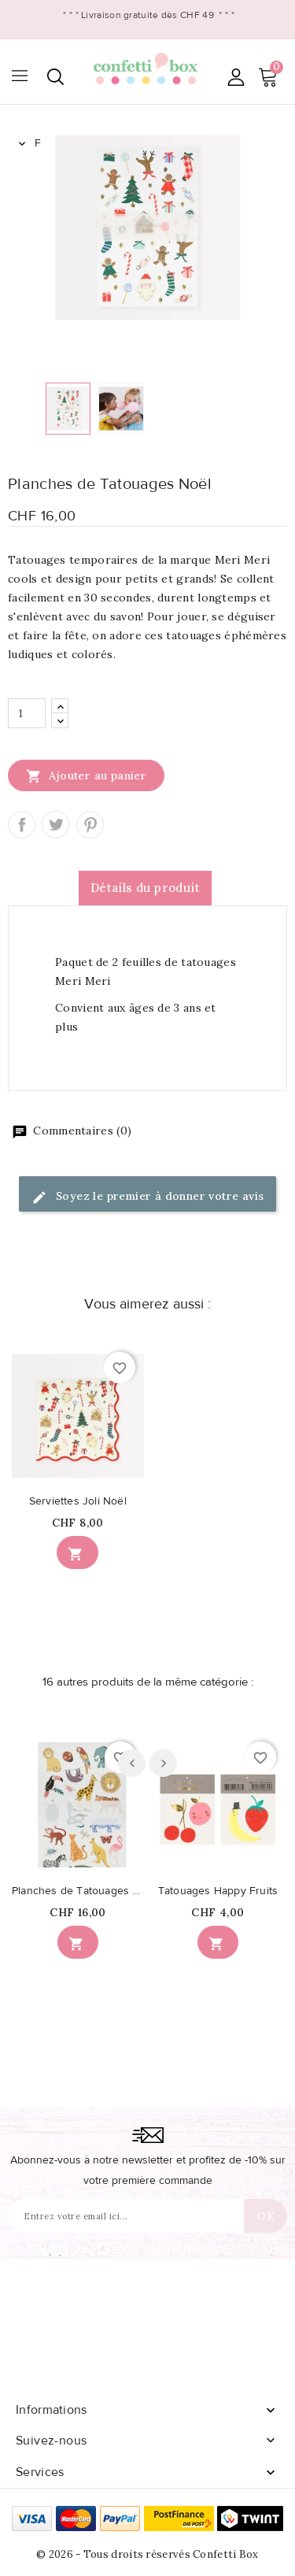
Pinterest (90, 825)
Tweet (55, 825)
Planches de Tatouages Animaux (78, 1891)
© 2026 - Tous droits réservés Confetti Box (147, 2554)
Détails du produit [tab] (145, 887)
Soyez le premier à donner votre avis (147, 1197)
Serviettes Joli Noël (78, 1501)
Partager (22, 825)
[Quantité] (27, 713)
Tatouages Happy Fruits (218, 1891)
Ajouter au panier (86, 775)
